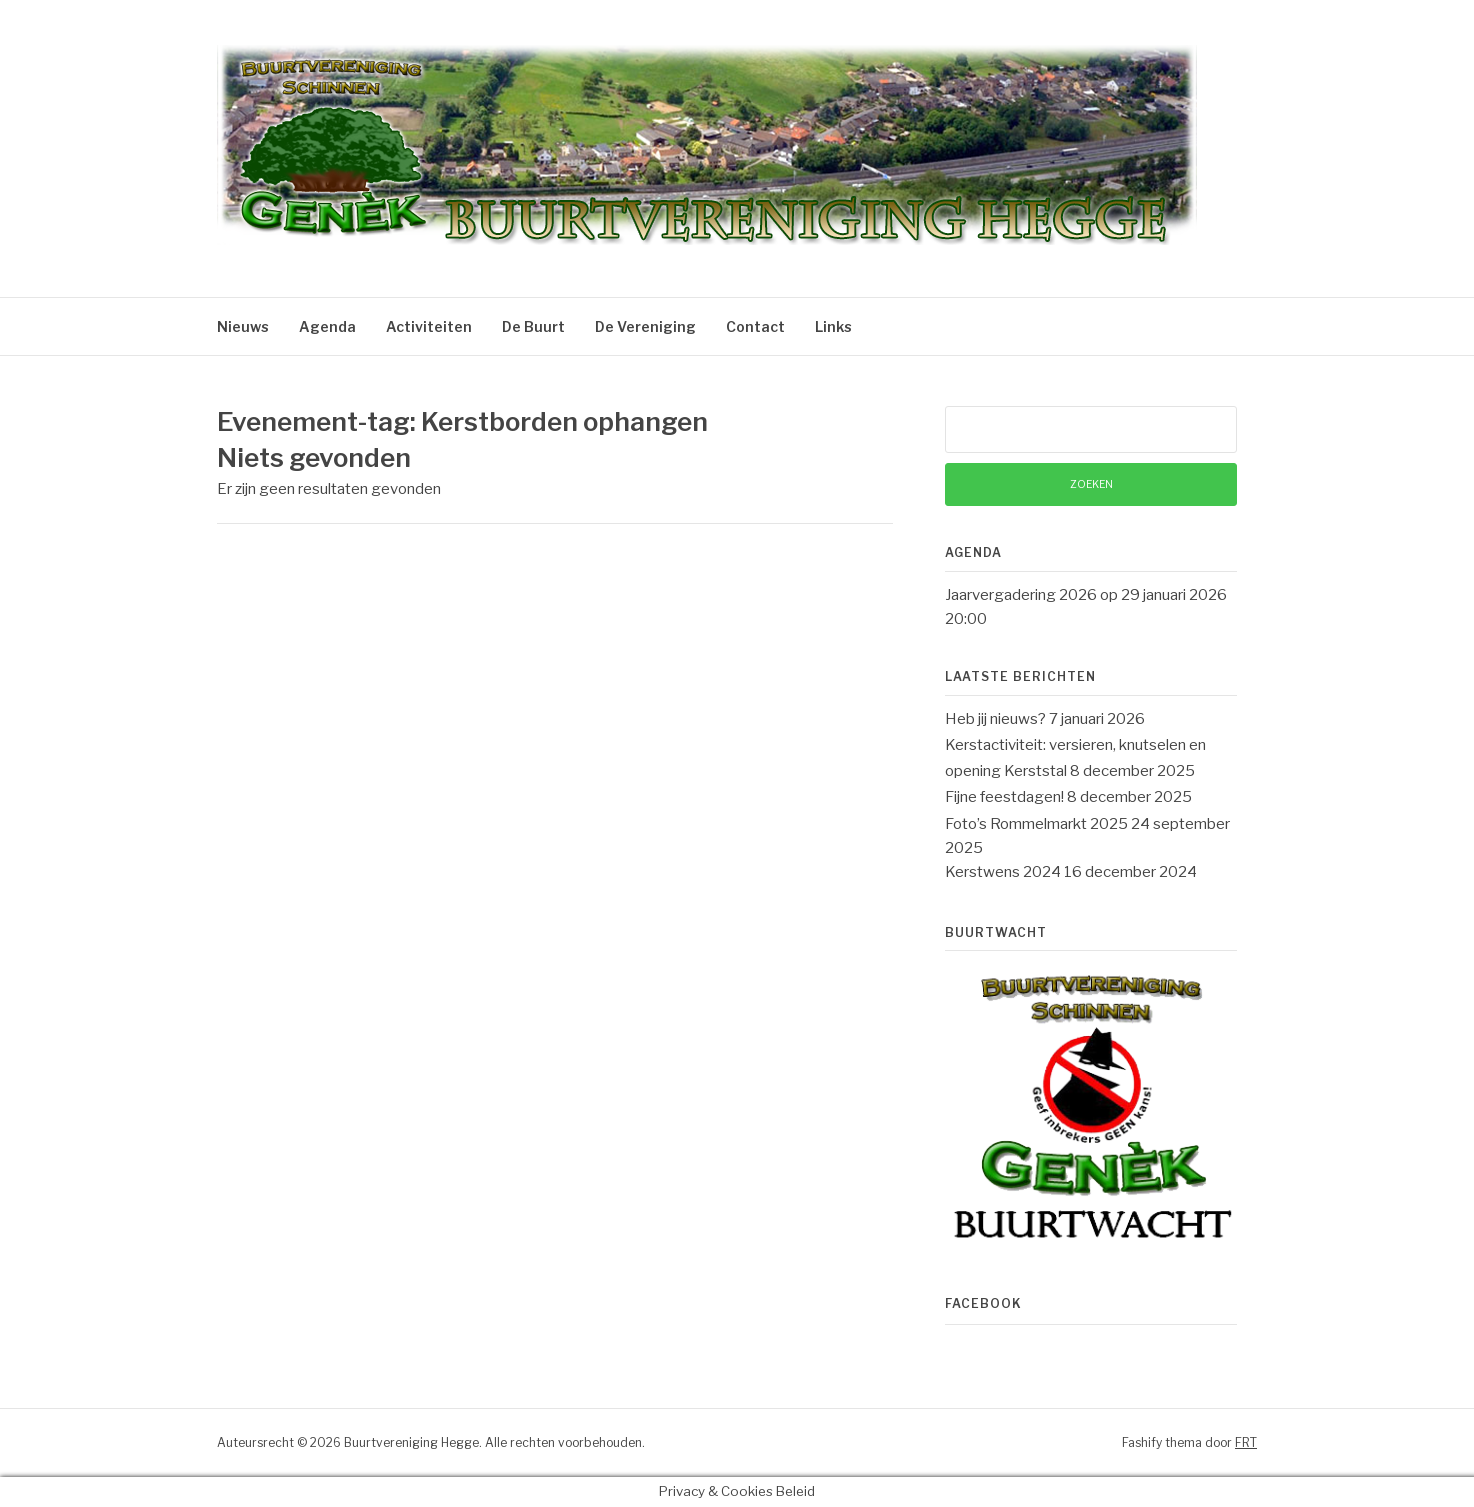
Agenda (327, 326)
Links (833, 326)
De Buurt (533, 326)
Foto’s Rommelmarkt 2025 (1036, 824)
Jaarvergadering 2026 (1021, 595)
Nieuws (243, 326)
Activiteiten (429, 326)
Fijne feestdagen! (1004, 797)
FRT (1246, 1442)
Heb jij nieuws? (995, 719)
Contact (755, 326)
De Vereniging (645, 326)
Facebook (983, 1303)
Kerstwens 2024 (1003, 872)
